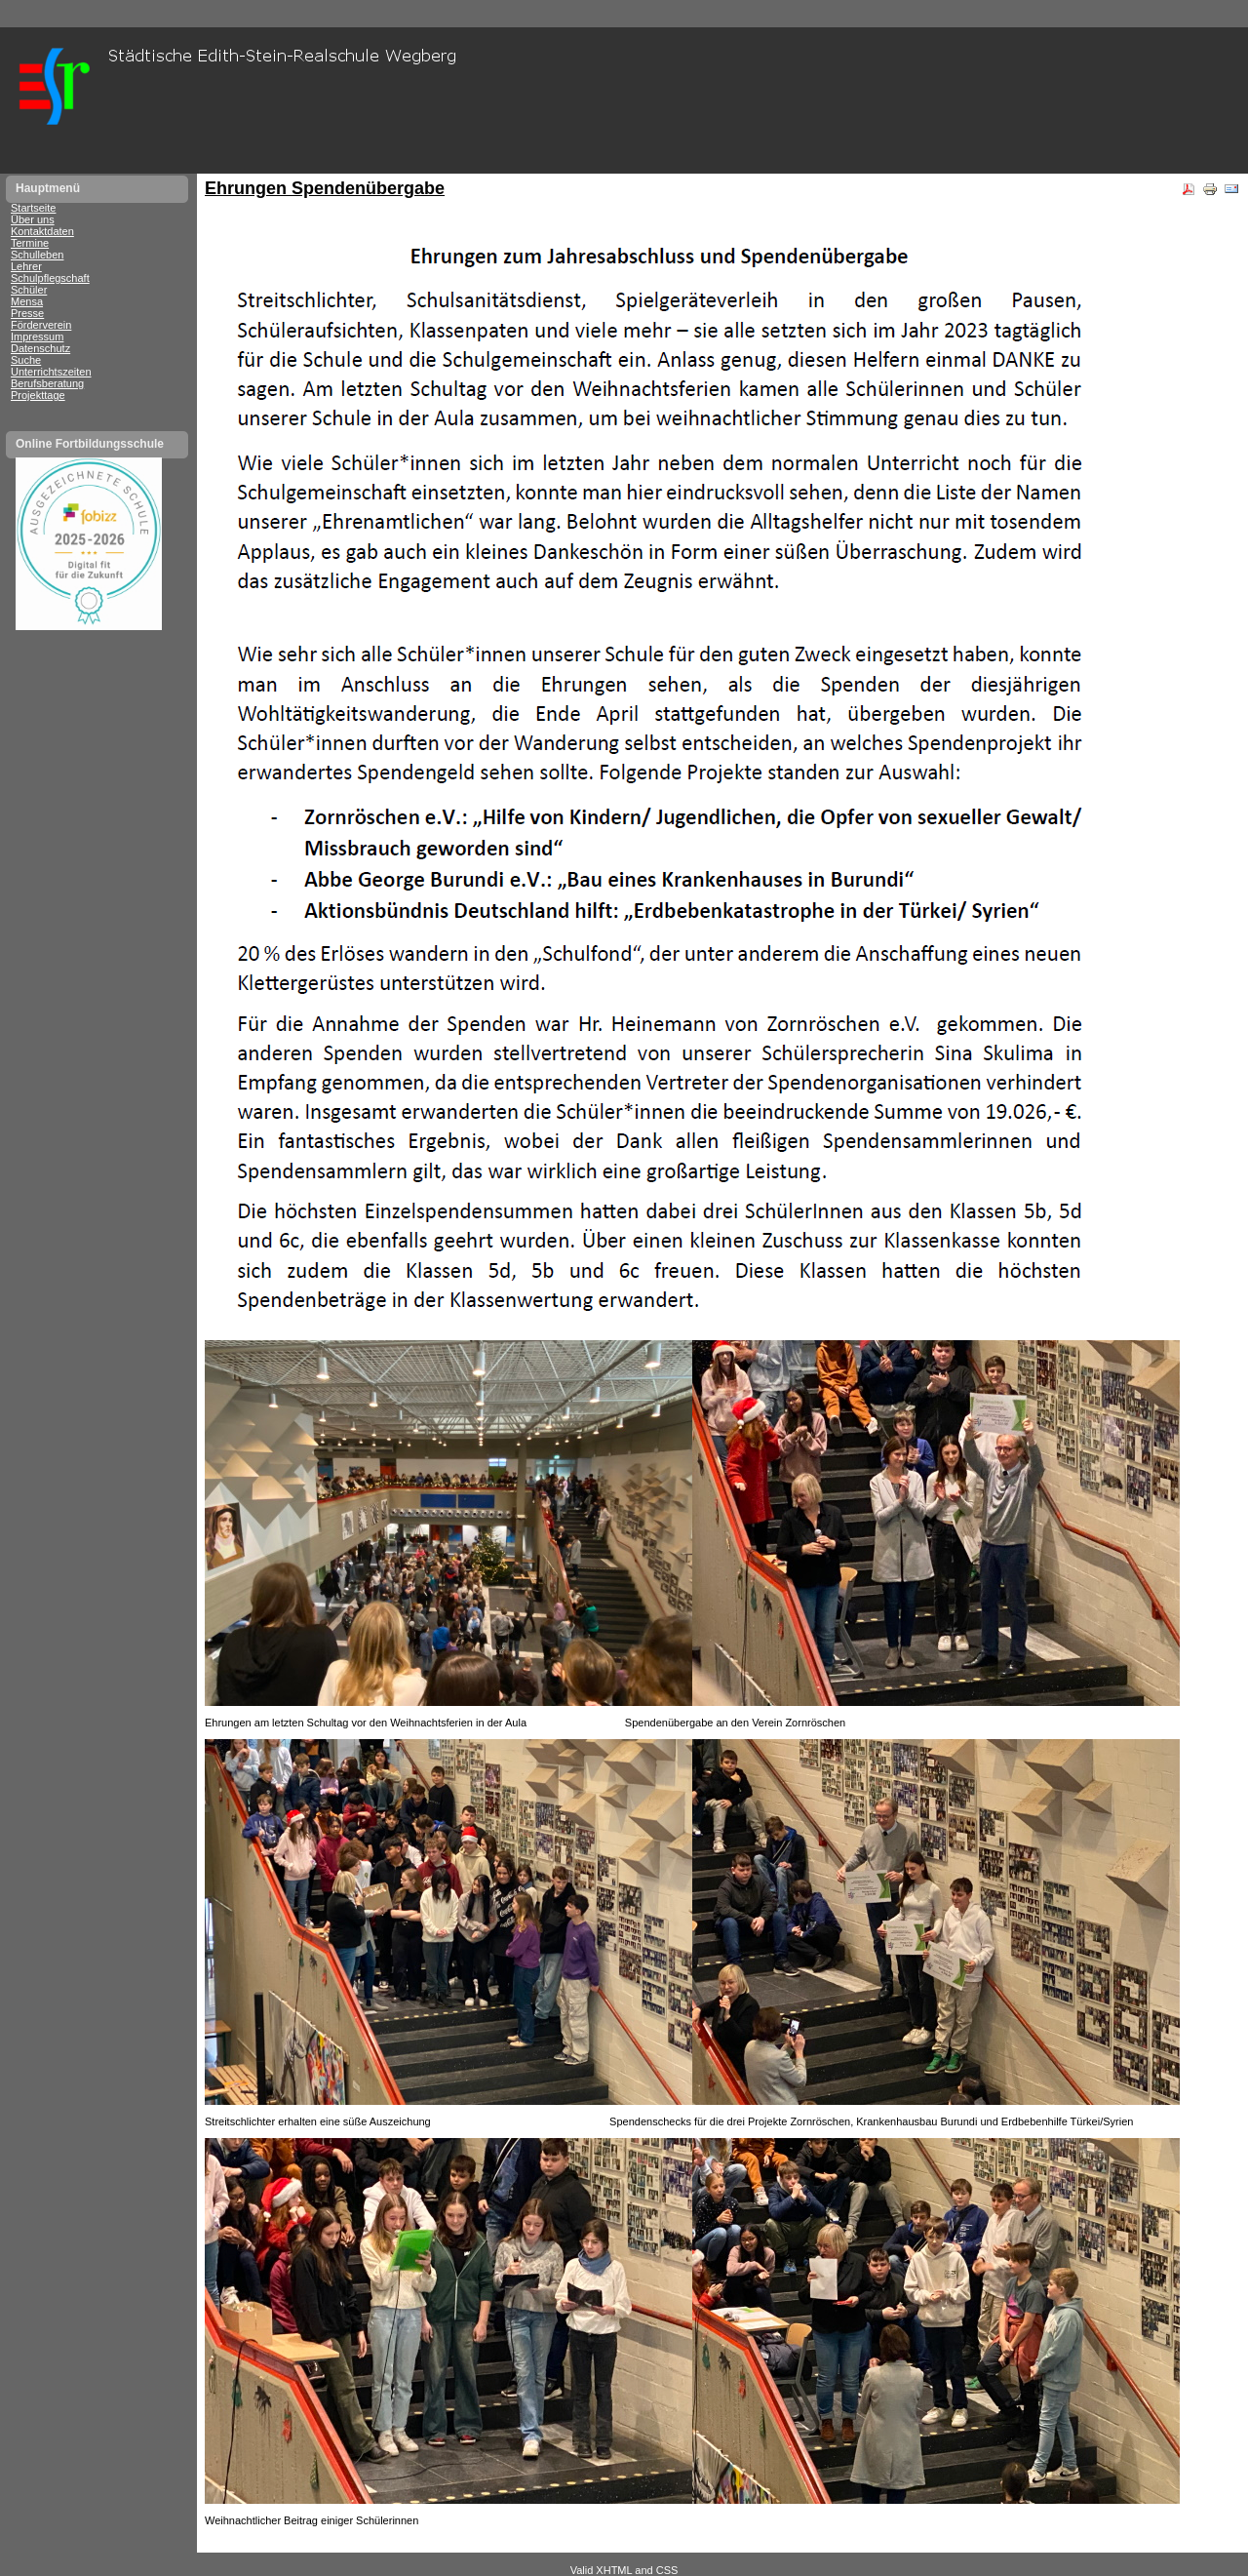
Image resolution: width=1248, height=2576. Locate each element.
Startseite (33, 208)
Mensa (27, 301)
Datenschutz (40, 348)
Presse (27, 313)
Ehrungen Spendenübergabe (325, 188)
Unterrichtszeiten (51, 371)
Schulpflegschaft (50, 278)
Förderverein (41, 325)
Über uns (33, 219)
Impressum (37, 336)
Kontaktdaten (42, 231)
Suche (26, 360)
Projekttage (38, 395)
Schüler (29, 290)
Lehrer (26, 266)
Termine (30, 243)
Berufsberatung (47, 383)
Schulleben (37, 254)
